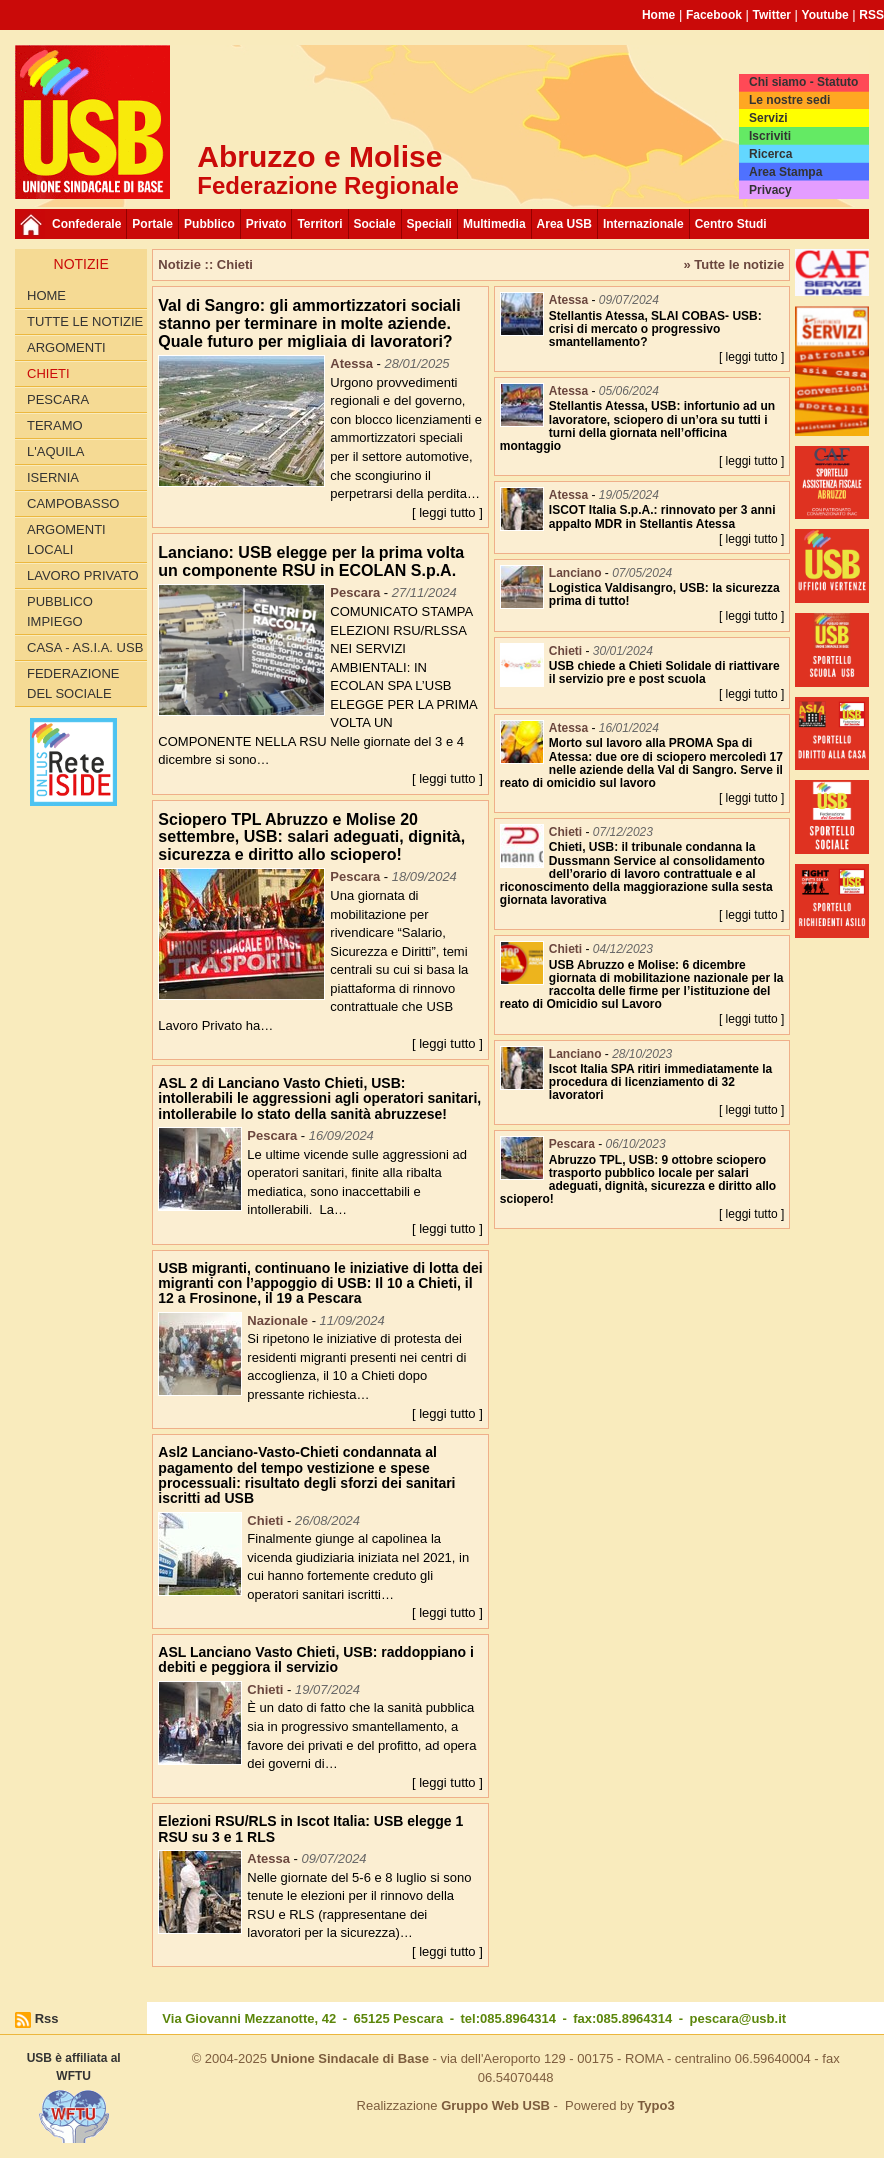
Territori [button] (319, 224)
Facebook (714, 15)
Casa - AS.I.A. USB (85, 647)
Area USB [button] (564, 224)
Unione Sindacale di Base (350, 2058)
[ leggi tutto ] (447, 512)
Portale (152, 224)
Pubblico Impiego (60, 611)
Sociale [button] (375, 224)
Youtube (825, 15)
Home (658, 15)
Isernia (53, 477)
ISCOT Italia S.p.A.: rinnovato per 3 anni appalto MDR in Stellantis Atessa (662, 516)
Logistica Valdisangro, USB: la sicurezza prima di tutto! (664, 594)
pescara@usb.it (738, 2018)
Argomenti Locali (66, 539)
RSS (871, 15)
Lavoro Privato (83, 575)
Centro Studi (731, 224)
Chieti (48, 373)
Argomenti (66, 347)
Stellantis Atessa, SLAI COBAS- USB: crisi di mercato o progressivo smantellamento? (655, 329)
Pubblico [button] (209, 224)
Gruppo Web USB (495, 2105)
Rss (47, 2018)
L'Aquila (55, 451)
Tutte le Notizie (85, 321)
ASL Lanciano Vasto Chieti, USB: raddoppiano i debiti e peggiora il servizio (316, 1659)
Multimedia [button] (494, 224)
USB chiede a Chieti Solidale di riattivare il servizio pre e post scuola (664, 672)
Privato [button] (266, 224)
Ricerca (770, 154)
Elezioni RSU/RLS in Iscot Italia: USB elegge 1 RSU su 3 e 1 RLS (310, 1828)
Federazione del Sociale (73, 683)
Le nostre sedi (789, 100)
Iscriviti (770, 136)
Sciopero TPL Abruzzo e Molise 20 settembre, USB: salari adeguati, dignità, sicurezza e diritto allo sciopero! (311, 837)
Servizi (768, 118)
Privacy (770, 190)
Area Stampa (785, 172)
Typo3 (655, 2105)
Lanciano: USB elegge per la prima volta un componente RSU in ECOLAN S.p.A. (311, 561)
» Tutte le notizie (733, 264)
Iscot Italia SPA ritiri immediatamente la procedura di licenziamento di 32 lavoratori (660, 1082)
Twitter (772, 15)
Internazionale (643, 224)
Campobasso (73, 503)
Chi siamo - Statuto (803, 82)
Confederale (86, 224)
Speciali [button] (429, 224)
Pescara (58, 399)
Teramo (55, 425)
